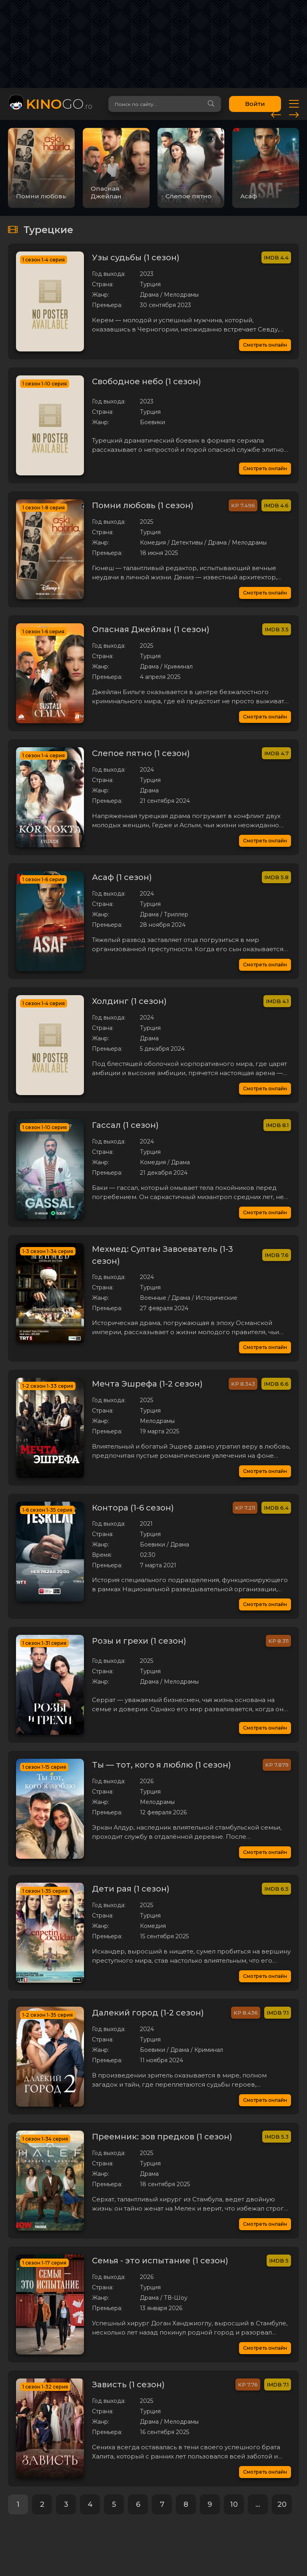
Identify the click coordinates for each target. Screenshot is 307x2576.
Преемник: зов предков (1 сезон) (162, 2136)
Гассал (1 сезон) (125, 1125)
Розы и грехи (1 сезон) (139, 1641)
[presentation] (276, 114)
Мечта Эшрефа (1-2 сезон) (147, 1384)
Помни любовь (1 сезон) (142, 505)
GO (59, 104)
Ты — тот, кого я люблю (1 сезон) (161, 1765)
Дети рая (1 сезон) (130, 1889)
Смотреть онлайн (265, 345)
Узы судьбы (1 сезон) (135, 257)
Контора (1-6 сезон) (133, 1507)
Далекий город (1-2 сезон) (148, 2012)
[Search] (211, 104)
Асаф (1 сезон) (122, 877)
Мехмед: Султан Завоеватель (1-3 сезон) (162, 1255)
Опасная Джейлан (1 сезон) (150, 629)
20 (282, 2504)
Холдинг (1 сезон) (129, 1001)
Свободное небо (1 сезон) (146, 381)
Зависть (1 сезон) (128, 2384)
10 (234, 2504)
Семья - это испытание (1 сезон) (160, 2260)
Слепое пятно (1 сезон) (141, 753)
